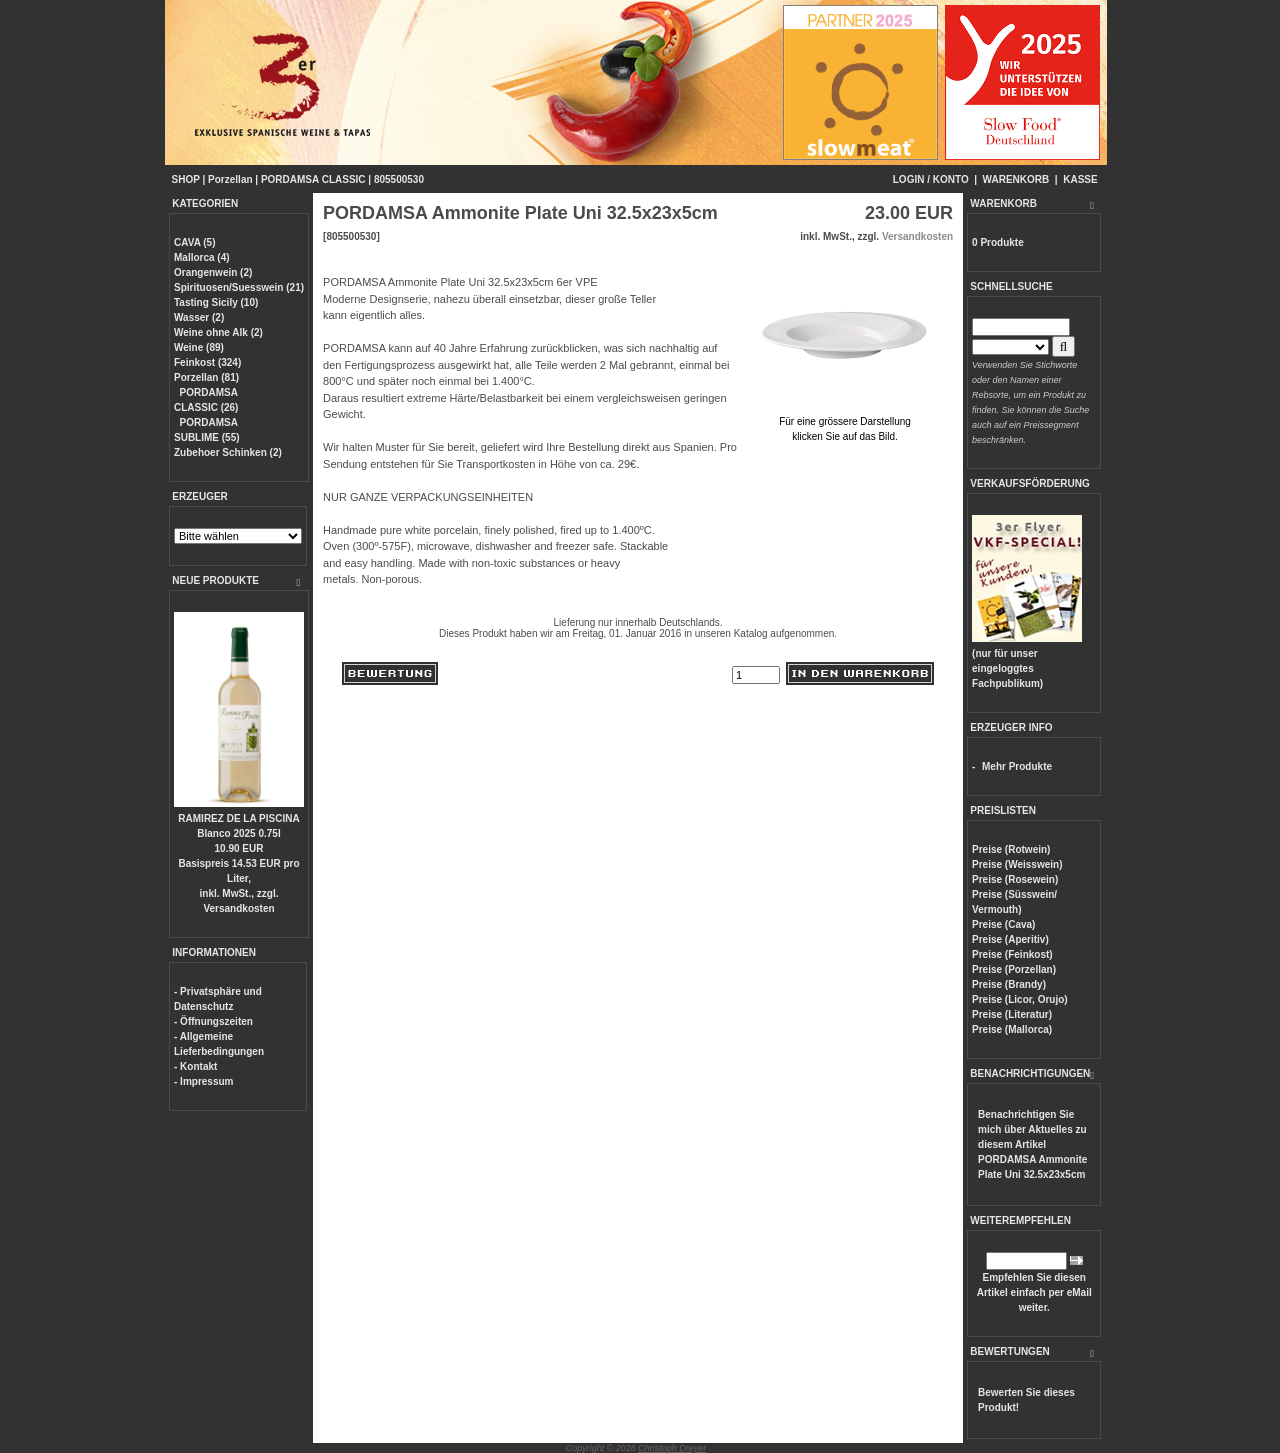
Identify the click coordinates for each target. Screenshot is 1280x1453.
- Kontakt (195, 1066)
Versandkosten (238, 908)
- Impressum (203, 1081)
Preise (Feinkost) (1012, 954)
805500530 (399, 179)
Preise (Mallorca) (1012, 1029)
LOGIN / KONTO (931, 179)
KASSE (1080, 179)
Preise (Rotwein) (1011, 849)
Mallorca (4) (202, 257)
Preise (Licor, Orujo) (1020, 999)
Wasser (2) (199, 317)
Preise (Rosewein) (1015, 879)
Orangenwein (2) (213, 272)
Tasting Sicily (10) (216, 302)
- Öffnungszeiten (213, 1021)
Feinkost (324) (207, 362)
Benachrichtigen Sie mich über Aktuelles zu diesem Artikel (1032, 1144)
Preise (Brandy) (1009, 984)
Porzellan (230, 179)
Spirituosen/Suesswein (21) (239, 287)
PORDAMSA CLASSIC (313, 179)
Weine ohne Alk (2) (218, 332)
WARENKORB (1016, 179)
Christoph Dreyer (672, 1448)
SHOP (186, 179)
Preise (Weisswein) (1017, 864)
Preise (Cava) (1003, 924)
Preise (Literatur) (1012, 1014)
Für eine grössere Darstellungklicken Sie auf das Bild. (845, 421)
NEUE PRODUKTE (215, 580)
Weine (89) (199, 347)
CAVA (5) (194, 242)
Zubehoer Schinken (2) (228, 452)
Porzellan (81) (206, 377)
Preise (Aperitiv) (1010, 939)
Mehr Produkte (1017, 766)
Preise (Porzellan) (1014, 969)
